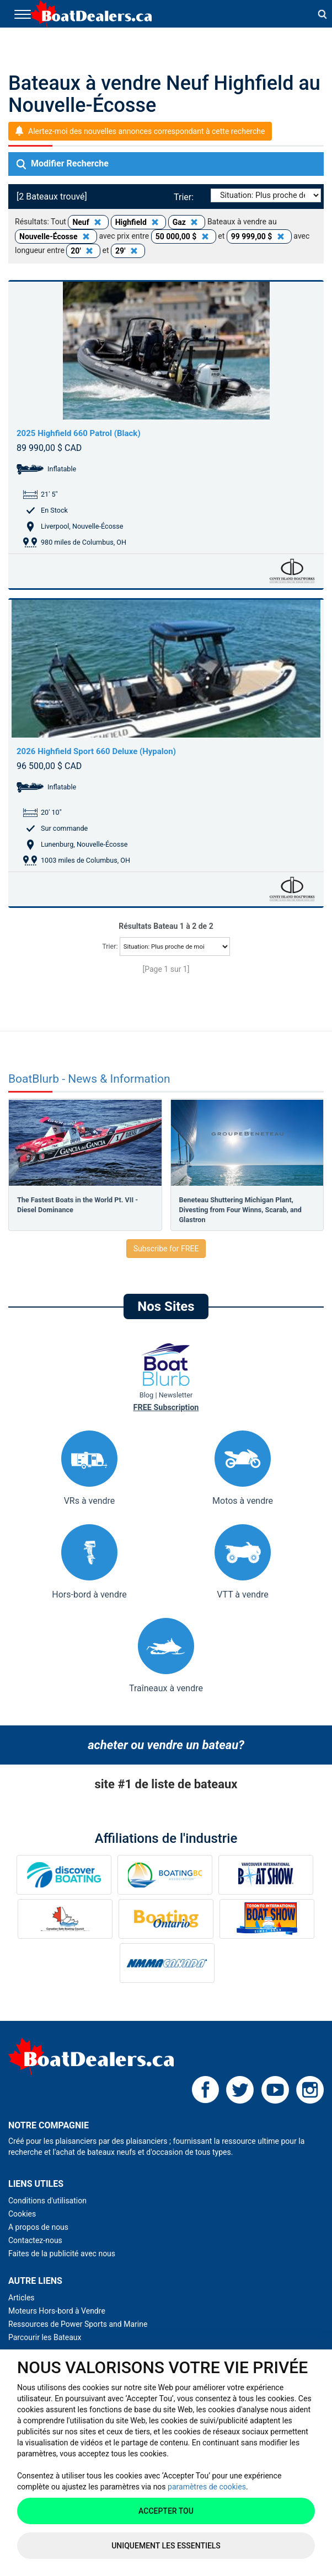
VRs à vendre (89, 1468)
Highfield (138, 222)
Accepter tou (166, 2511)
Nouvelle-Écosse (56, 236)
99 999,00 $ (259, 236)
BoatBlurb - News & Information (89, 1079)
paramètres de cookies (207, 2486)
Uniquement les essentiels (166, 2545)
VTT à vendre (243, 1562)
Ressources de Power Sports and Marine (77, 2324)
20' (83, 250)
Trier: (185, 197)
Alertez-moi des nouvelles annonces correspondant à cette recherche (146, 131)
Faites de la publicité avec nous (61, 2253)
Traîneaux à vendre (166, 1655)
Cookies (22, 2213)
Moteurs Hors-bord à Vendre (56, 2310)
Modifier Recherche (63, 163)
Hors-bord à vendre (89, 1562)
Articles (21, 2297)
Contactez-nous (35, 2240)
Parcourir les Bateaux (45, 2337)
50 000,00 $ (184, 236)
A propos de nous (38, 2227)
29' (128, 250)
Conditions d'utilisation (47, 2200)
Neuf (88, 222)
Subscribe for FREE (166, 1248)
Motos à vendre (242, 1468)
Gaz (187, 222)
